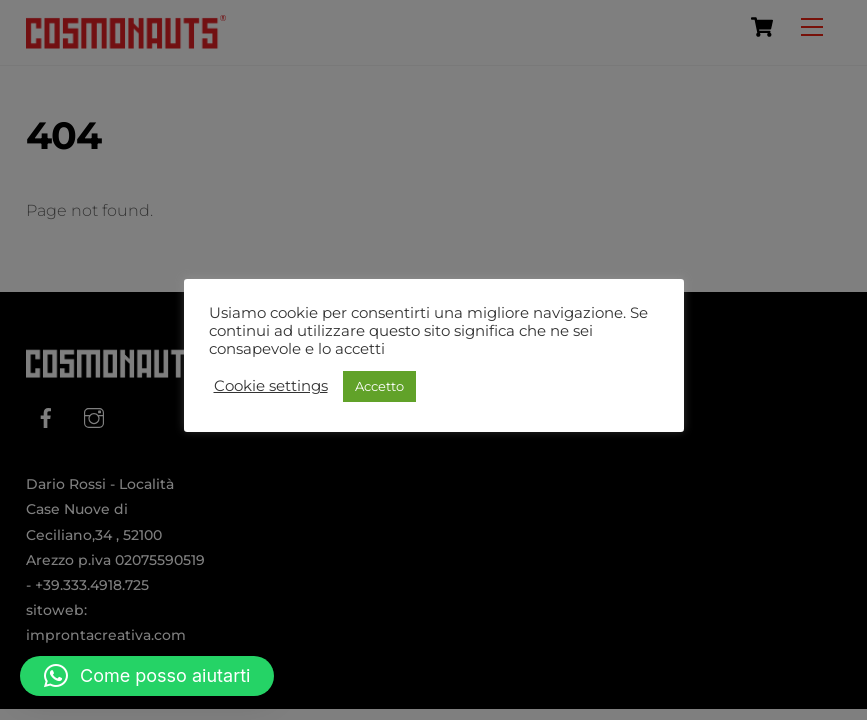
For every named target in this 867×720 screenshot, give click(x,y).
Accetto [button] (379, 386)
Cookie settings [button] (271, 386)
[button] (147, 676)
